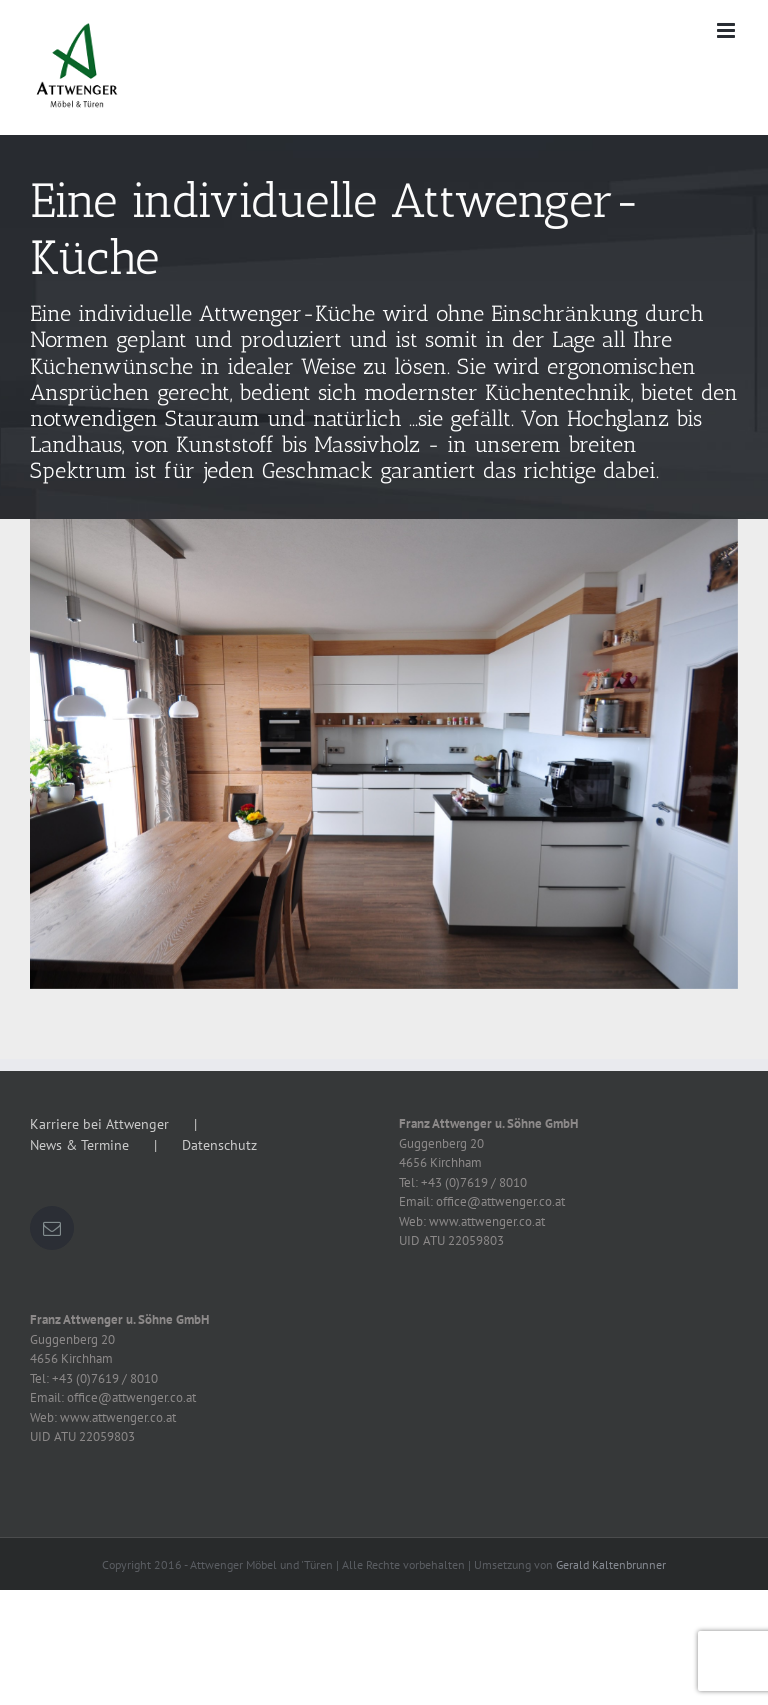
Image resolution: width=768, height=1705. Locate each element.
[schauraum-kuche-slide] (384, 327)
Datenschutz (219, 1145)
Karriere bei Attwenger (99, 1124)
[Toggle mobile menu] (727, 30)
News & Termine (79, 1145)
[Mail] (52, 1228)
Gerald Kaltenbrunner (611, 1564)
